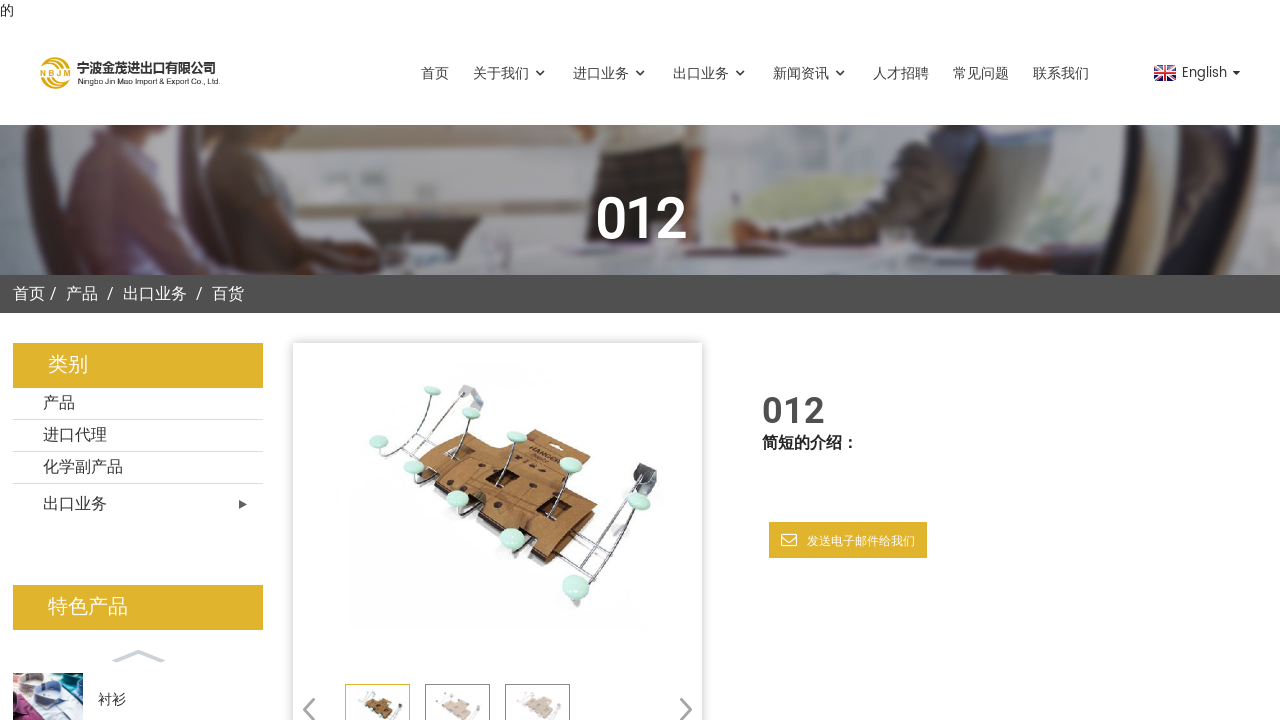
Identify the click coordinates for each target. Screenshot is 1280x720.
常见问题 (981, 73)
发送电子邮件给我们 (861, 541)
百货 (228, 293)
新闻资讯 (811, 73)
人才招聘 (901, 73)
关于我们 (511, 73)
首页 (435, 73)
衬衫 (112, 699)
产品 (82, 293)
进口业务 (611, 73)
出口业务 (711, 73)
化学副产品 (83, 467)
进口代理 (75, 435)
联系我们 (1061, 73)
